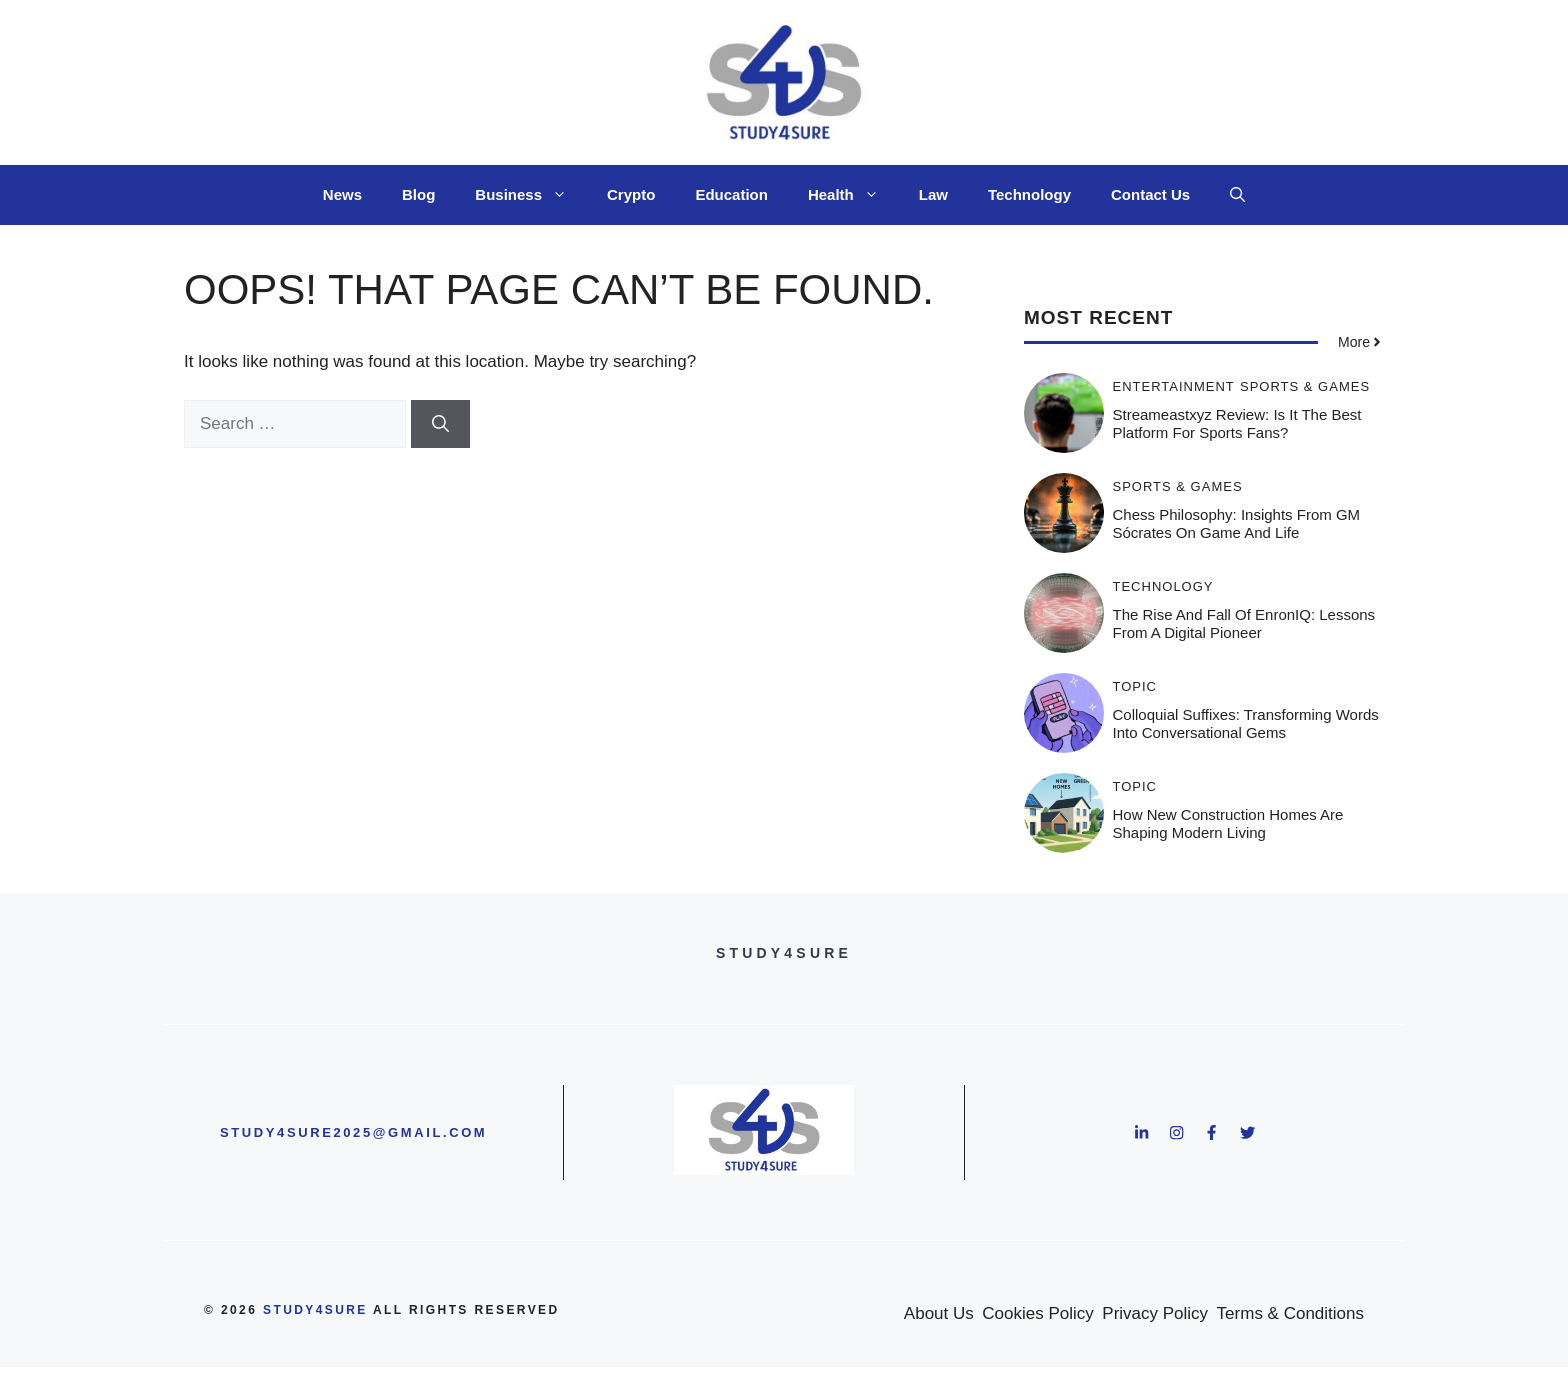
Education (731, 194)
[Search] (440, 424)
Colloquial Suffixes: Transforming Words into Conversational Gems (1246, 723)
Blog (418, 194)
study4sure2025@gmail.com (353, 1132)
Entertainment (1174, 386)
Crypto (631, 194)
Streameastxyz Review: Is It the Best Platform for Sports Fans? (1237, 423)
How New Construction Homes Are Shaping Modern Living (1228, 823)
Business (531, 195)
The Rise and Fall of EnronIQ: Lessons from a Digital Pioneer (1244, 623)
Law (933, 194)
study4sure (315, 1310)
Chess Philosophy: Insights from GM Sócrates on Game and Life (1237, 523)
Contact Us (1150, 194)
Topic (1135, 686)
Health (853, 195)
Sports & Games (1305, 386)
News (342, 194)
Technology (1029, 194)
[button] (1237, 195)
